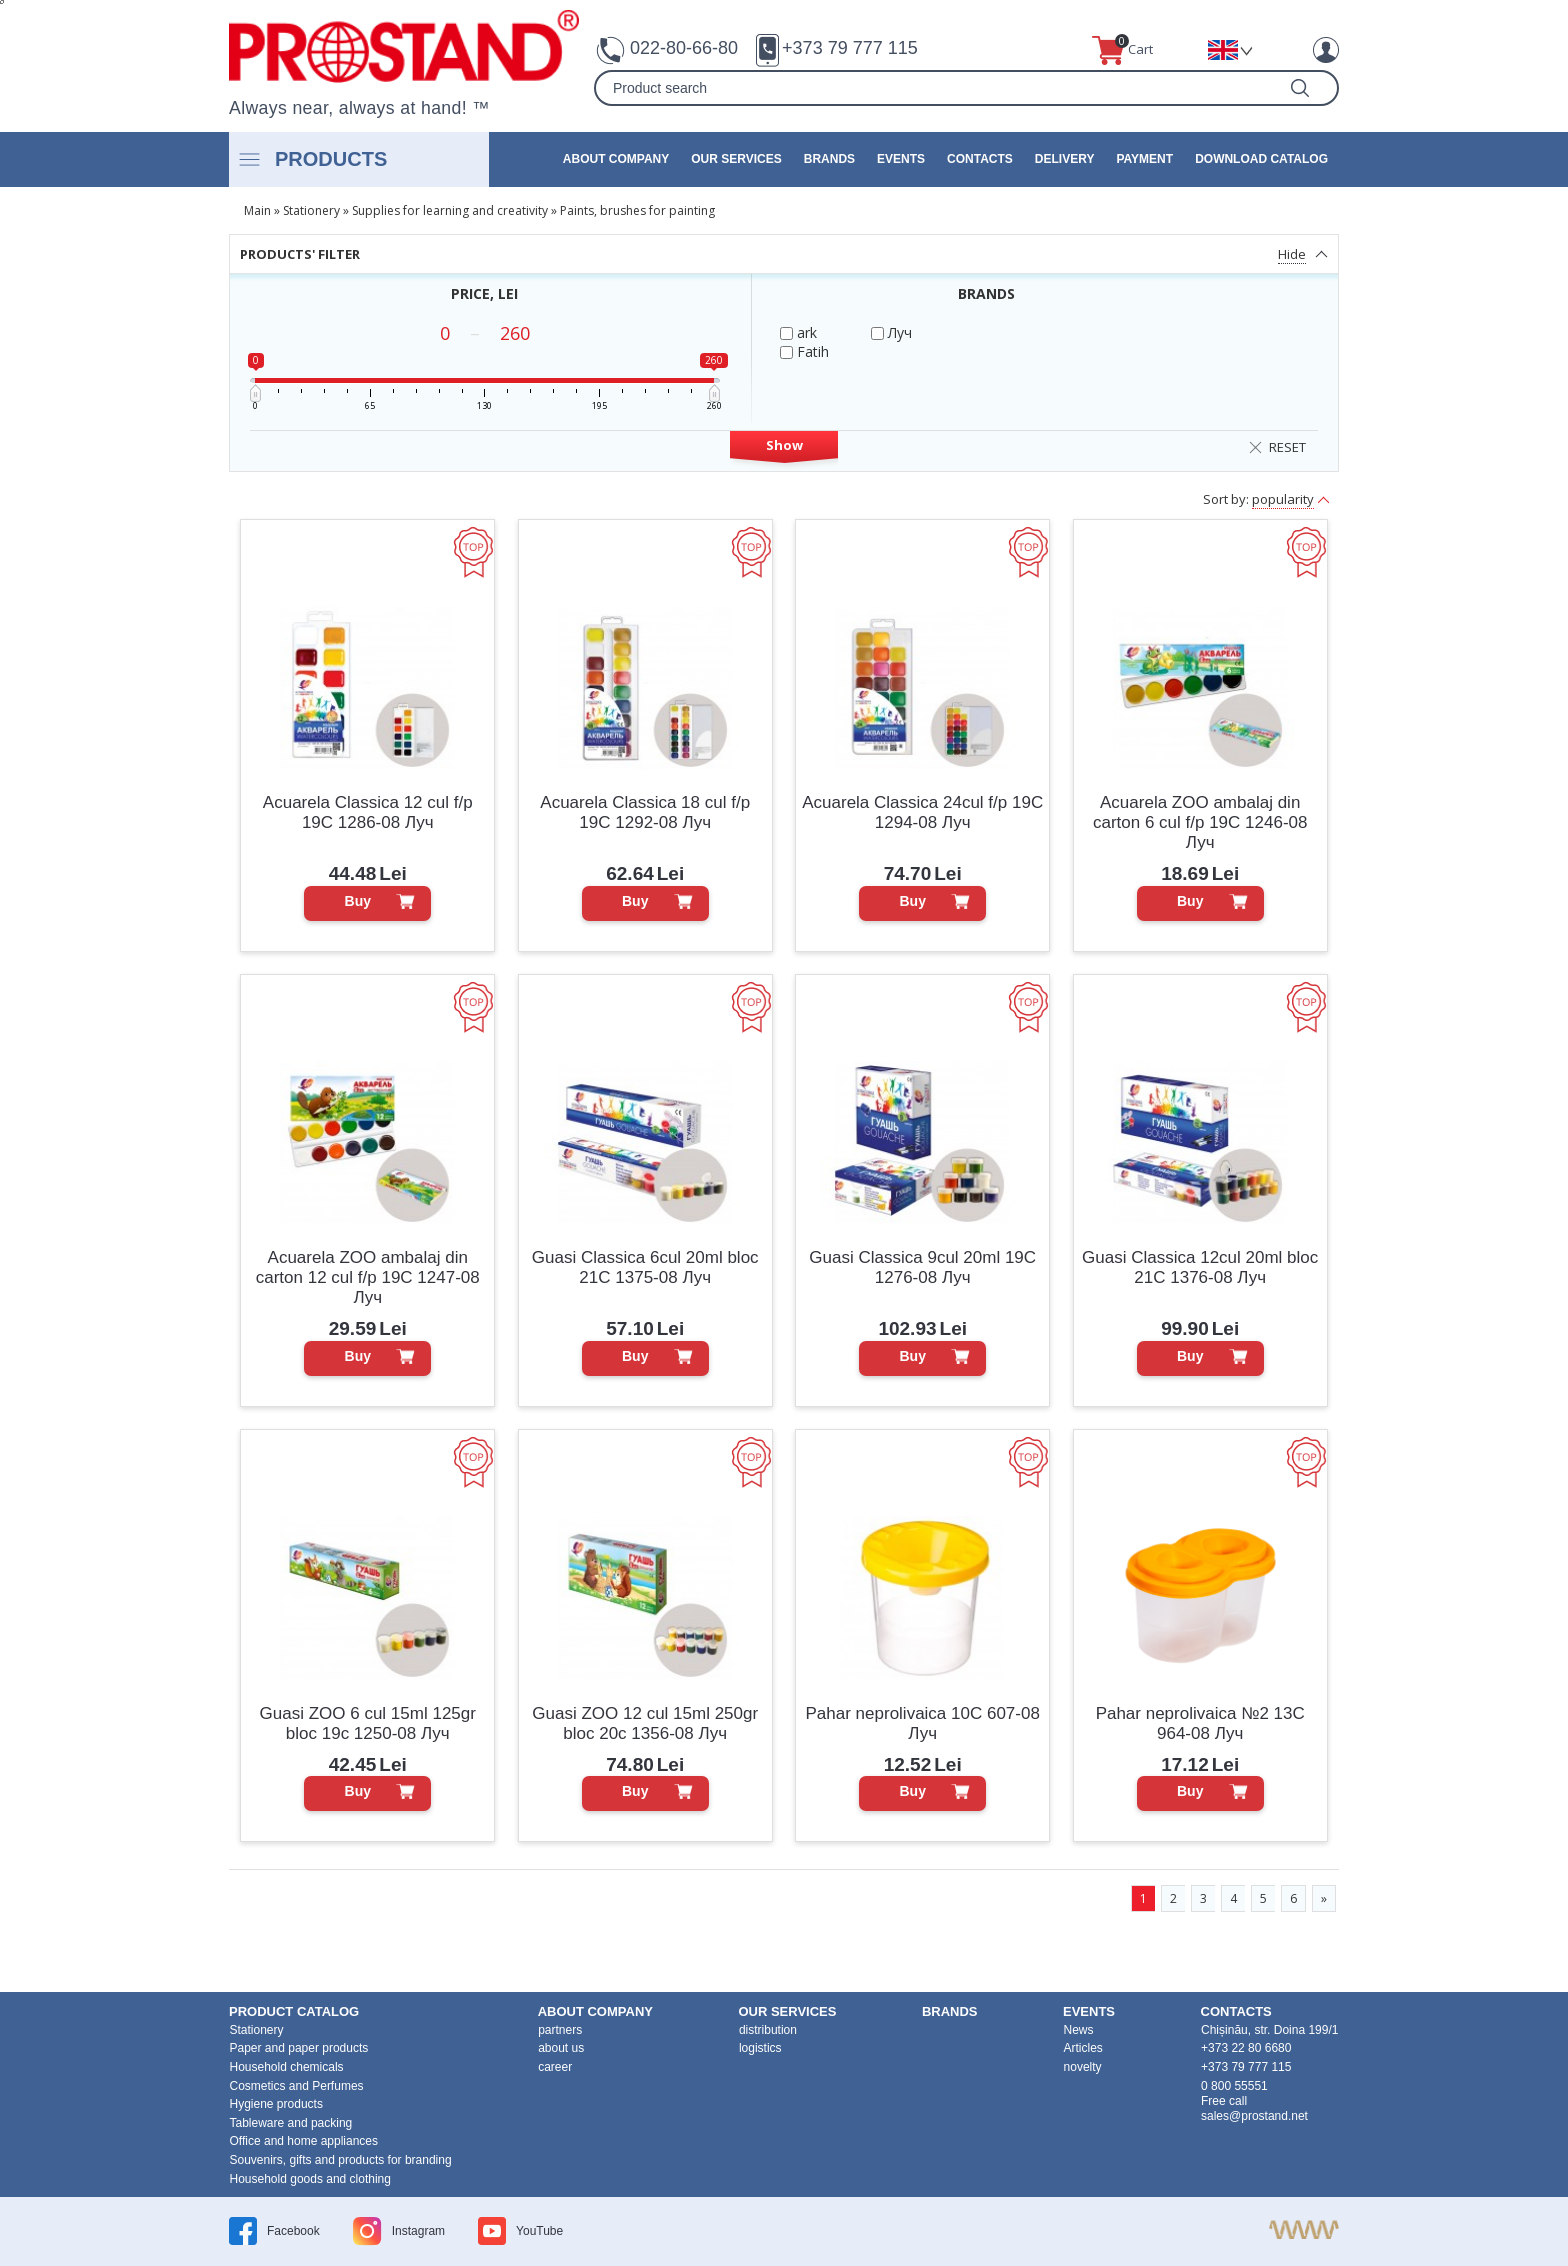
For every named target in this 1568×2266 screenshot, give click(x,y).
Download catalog (1261, 159)
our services (736, 159)
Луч (891, 332)
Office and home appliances (304, 2141)
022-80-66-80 (684, 48)
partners (560, 2030)
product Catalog (294, 2011)
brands (829, 159)
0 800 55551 (1234, 2086)
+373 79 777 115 (850, 48)
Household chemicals (287, 2067)
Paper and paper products (299, 2048)
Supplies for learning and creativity (450, 210)
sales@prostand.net (1254, 2116)
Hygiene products (276, 2104)
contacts (980, 159)
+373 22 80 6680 (1246, 2048)
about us (561, 2048)
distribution (768, 2030)
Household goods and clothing (310, 2179)
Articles (1083, 2048)
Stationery (311, 210)
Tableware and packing (291, 2123)
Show (784, 445)
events (901, 159)
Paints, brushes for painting (637, 210)
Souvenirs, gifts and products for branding (341, 2160)
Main (257, 210)
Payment (1144, 159)
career (555, 2067)
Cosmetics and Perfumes (297, 2086)
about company (616, 159)
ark (798, 332)
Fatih (804, 351)
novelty (1083, 2067)
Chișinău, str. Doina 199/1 (1269, 2030)
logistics (760, 2048)
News (1079, 2030)
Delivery (1065, 159)
